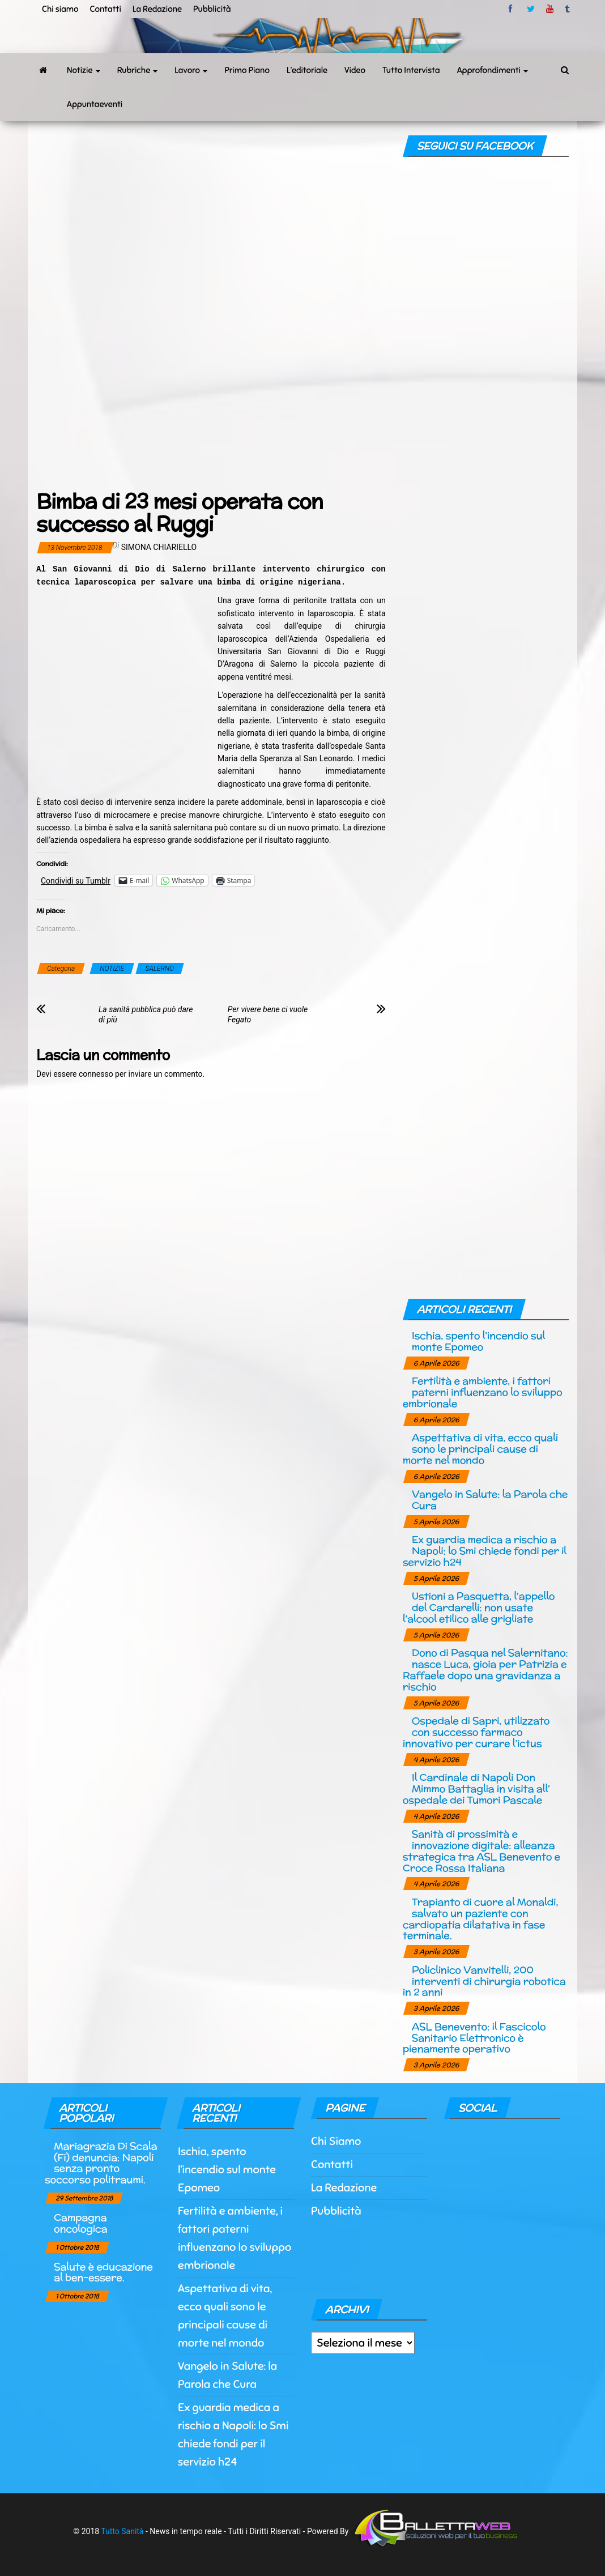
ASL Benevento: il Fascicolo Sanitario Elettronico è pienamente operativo (474, 2037)
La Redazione (157, 9)
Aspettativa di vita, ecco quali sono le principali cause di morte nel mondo (480, 1448)
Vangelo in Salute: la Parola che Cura (490, 1499)
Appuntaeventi (94, 104)
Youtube (549, 9)
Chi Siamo (336, 2141)
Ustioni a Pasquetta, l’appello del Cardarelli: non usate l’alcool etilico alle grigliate (479, 1607)
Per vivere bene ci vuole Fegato (268, 1014)
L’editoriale (307, 70)
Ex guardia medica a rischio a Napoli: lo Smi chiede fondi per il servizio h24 (484, 1550)
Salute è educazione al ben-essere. (103, 2272)
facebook (512, 9)
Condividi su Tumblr (75, 880)
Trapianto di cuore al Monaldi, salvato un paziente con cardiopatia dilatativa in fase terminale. (481, 1918)
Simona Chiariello (159, 547)
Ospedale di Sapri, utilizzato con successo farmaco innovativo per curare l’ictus (476, 1731)
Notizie (83, 70)
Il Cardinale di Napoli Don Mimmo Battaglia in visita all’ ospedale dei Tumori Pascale (476, 1788)
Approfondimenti (493, 70)
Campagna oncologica (80, 2223)
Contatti (105, 9)
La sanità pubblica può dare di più (146, 1014)
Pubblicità (212, 9)
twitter (530, 9)
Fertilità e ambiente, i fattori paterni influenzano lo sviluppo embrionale (483, 1392)
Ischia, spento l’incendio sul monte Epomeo (478, 1341)
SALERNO (160, 969)
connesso (96, 1073)
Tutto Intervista (411, 70)
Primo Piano (247, 70)
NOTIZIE (112, 969)
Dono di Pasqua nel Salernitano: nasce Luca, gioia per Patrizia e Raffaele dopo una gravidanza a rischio (485, 1669)
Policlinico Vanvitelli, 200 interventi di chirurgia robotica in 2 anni (484, 1981)
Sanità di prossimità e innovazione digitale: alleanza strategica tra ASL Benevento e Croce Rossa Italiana (481, 1850)
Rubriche (137, 70)
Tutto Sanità (122, 2530)
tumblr (568, 9)
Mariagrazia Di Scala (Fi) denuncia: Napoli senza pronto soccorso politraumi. (101, 2162)
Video (354, 70)
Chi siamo (60, 9)
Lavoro (190, 70)
